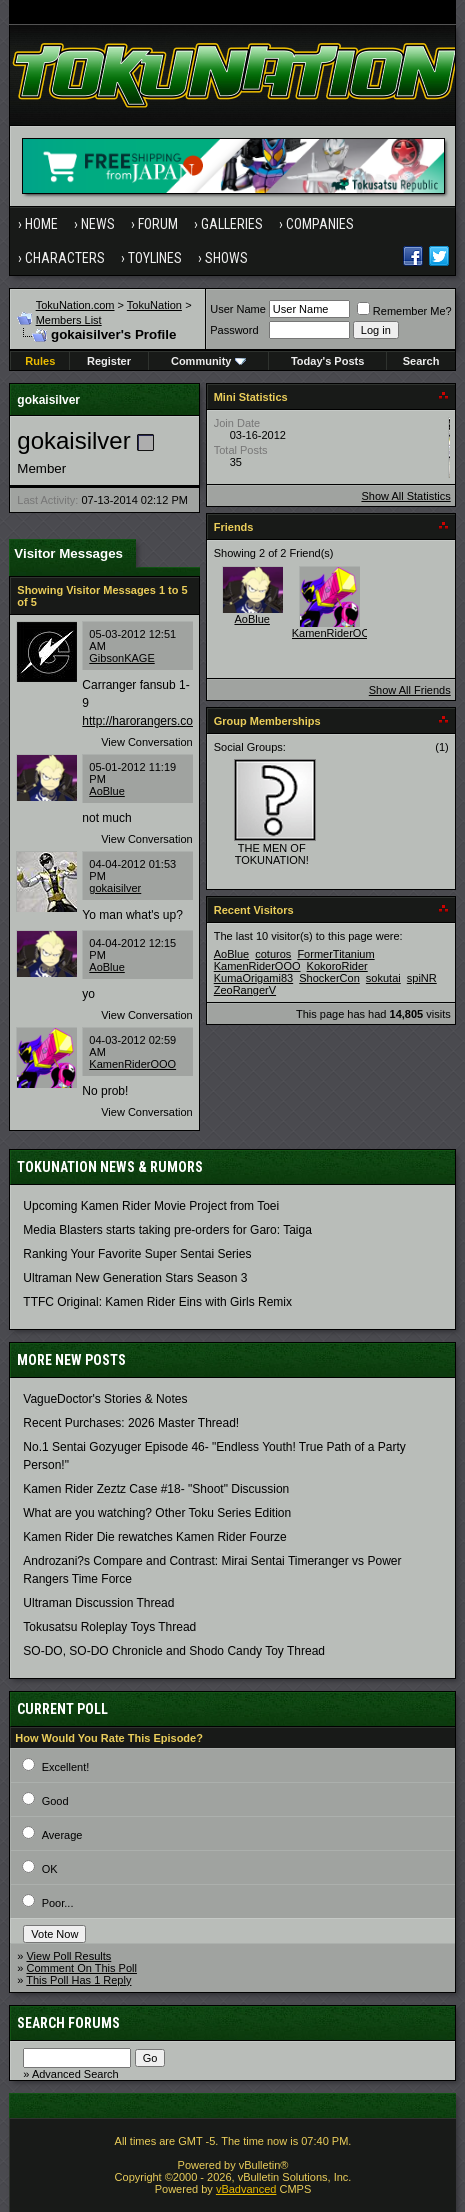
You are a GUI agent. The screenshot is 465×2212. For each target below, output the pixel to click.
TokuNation (154, 305)
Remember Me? (404, 311)
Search (421, 361)
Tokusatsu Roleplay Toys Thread (109, 1627)
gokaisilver (115, 888)
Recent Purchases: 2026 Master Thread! (131, 1423)
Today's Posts (327, 361)
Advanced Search (75, 2074)
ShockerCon (329, 978)
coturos (273, 954)
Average (62, 1835)
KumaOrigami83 (253, 978)
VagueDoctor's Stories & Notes (105, 1399)
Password (234, 330)
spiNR (422, 978)
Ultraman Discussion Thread (98, 1603)
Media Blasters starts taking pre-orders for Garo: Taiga (167, 1230)
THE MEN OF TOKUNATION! (272, 854)
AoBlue (106, 791)
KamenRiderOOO (132, 1064)
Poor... (58, 1903)
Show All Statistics (405, 496)
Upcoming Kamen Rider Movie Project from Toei (151, 1206)
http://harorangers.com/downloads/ (174, 721)
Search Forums (68, 2023)
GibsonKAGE (121, 658)
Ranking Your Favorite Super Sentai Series (137, 1254)
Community (208, 361)
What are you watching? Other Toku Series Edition (157, 1513)
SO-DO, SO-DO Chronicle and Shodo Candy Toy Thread (174, 1651)
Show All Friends (410, 690)
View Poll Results (68, 1956)
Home (41, 224)
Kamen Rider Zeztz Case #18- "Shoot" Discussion (156, 1489)
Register (109, 361)
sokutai (383, 978)
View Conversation (147, 742)
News (98, 224)
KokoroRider (337, 966)
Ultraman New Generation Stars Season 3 (135, 1278)
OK (50, 1869)
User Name (238, 309)
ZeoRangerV (245, 990)
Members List (69, 320)
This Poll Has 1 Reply (78, 1980)
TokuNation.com (75, 305)
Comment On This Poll (81, 1968)
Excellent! (66, 1767)
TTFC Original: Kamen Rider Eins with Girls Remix (157, 1302)
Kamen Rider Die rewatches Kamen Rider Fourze (154, 1537)
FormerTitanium (335, 954)
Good (55, 1801)
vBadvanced (246, 2189)
